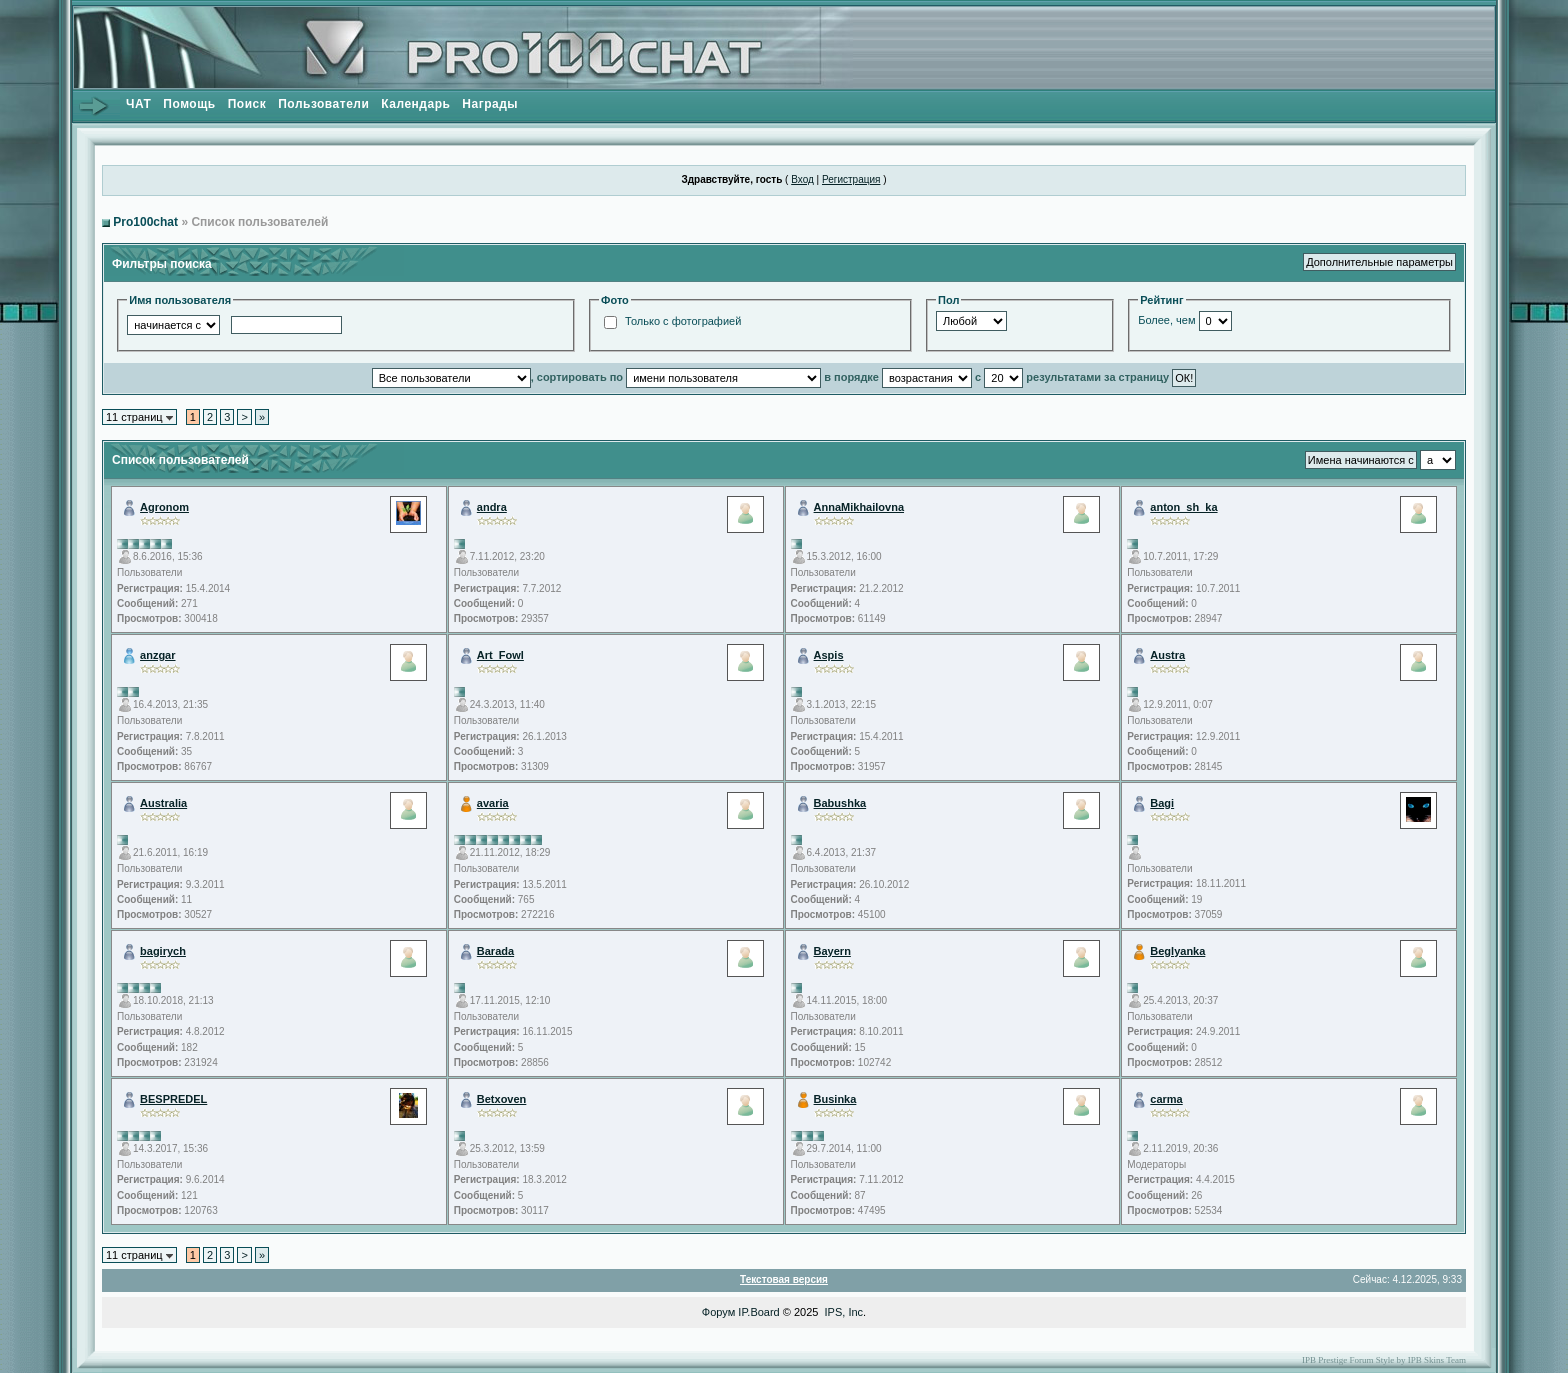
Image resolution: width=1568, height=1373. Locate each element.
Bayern (832, 951)
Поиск (247, 104)
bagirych (163, 951)
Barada (495, 951)
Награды (490, 104)
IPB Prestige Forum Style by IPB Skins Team (1384, 1360)
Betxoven (502, 1099)
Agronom (164, 507)
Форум (718, 1312)
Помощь (189, 104)
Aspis (829, 655)
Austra (1167, 655)
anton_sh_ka (1183, 507)
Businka (835, 1099)
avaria (493, 803)
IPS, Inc (844, 1312)
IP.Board (758, 1312)
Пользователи (323, 104)
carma (1166, 1099)
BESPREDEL (173, 1099)
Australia (163, 803)
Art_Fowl (500, 655)
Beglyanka (1177, 951)
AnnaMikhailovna (859, 507)
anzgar (157, 655)
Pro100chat (145, 222)
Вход (802, 179)
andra (492, 507)
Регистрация (851, 179)
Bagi (1162, 803)
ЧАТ (138, 104)
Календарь (415, 104)
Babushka (840, 803)
